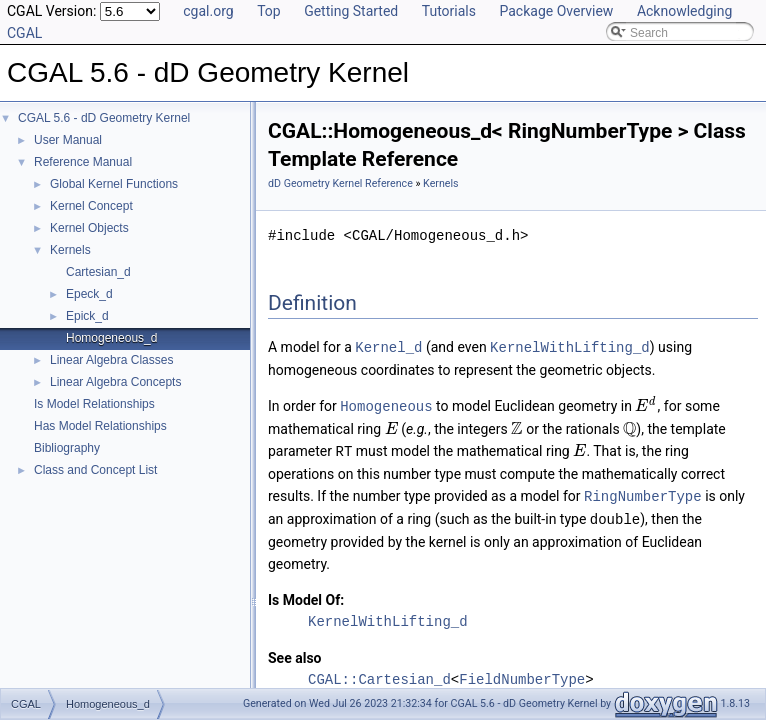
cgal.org (208, 11)
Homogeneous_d (111, 338)
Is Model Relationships (94, 404)
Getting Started (351, 11)
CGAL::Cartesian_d (379, 674)
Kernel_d (388, 346)
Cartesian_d (98, 272)
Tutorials (449, 11)
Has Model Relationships (100, 426)
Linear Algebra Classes (111, 360)
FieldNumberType (522, 674)
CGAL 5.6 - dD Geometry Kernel (104, 118)
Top (269, 11)
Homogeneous (386, 404)
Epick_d (87, 316)
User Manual (68, 140)
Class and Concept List (95, 470)
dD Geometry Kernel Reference (340, 183)
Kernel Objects (89, 228)
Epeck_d (89, 294)
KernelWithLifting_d (570, 346)
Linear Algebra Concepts (115, 382)
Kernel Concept (91, 206)
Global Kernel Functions (114, 184)
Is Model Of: (306, 595)
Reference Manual (83, 162)
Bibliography (67, 448)
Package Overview (556, 11)
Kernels (70, 250)
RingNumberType (643, 492)
